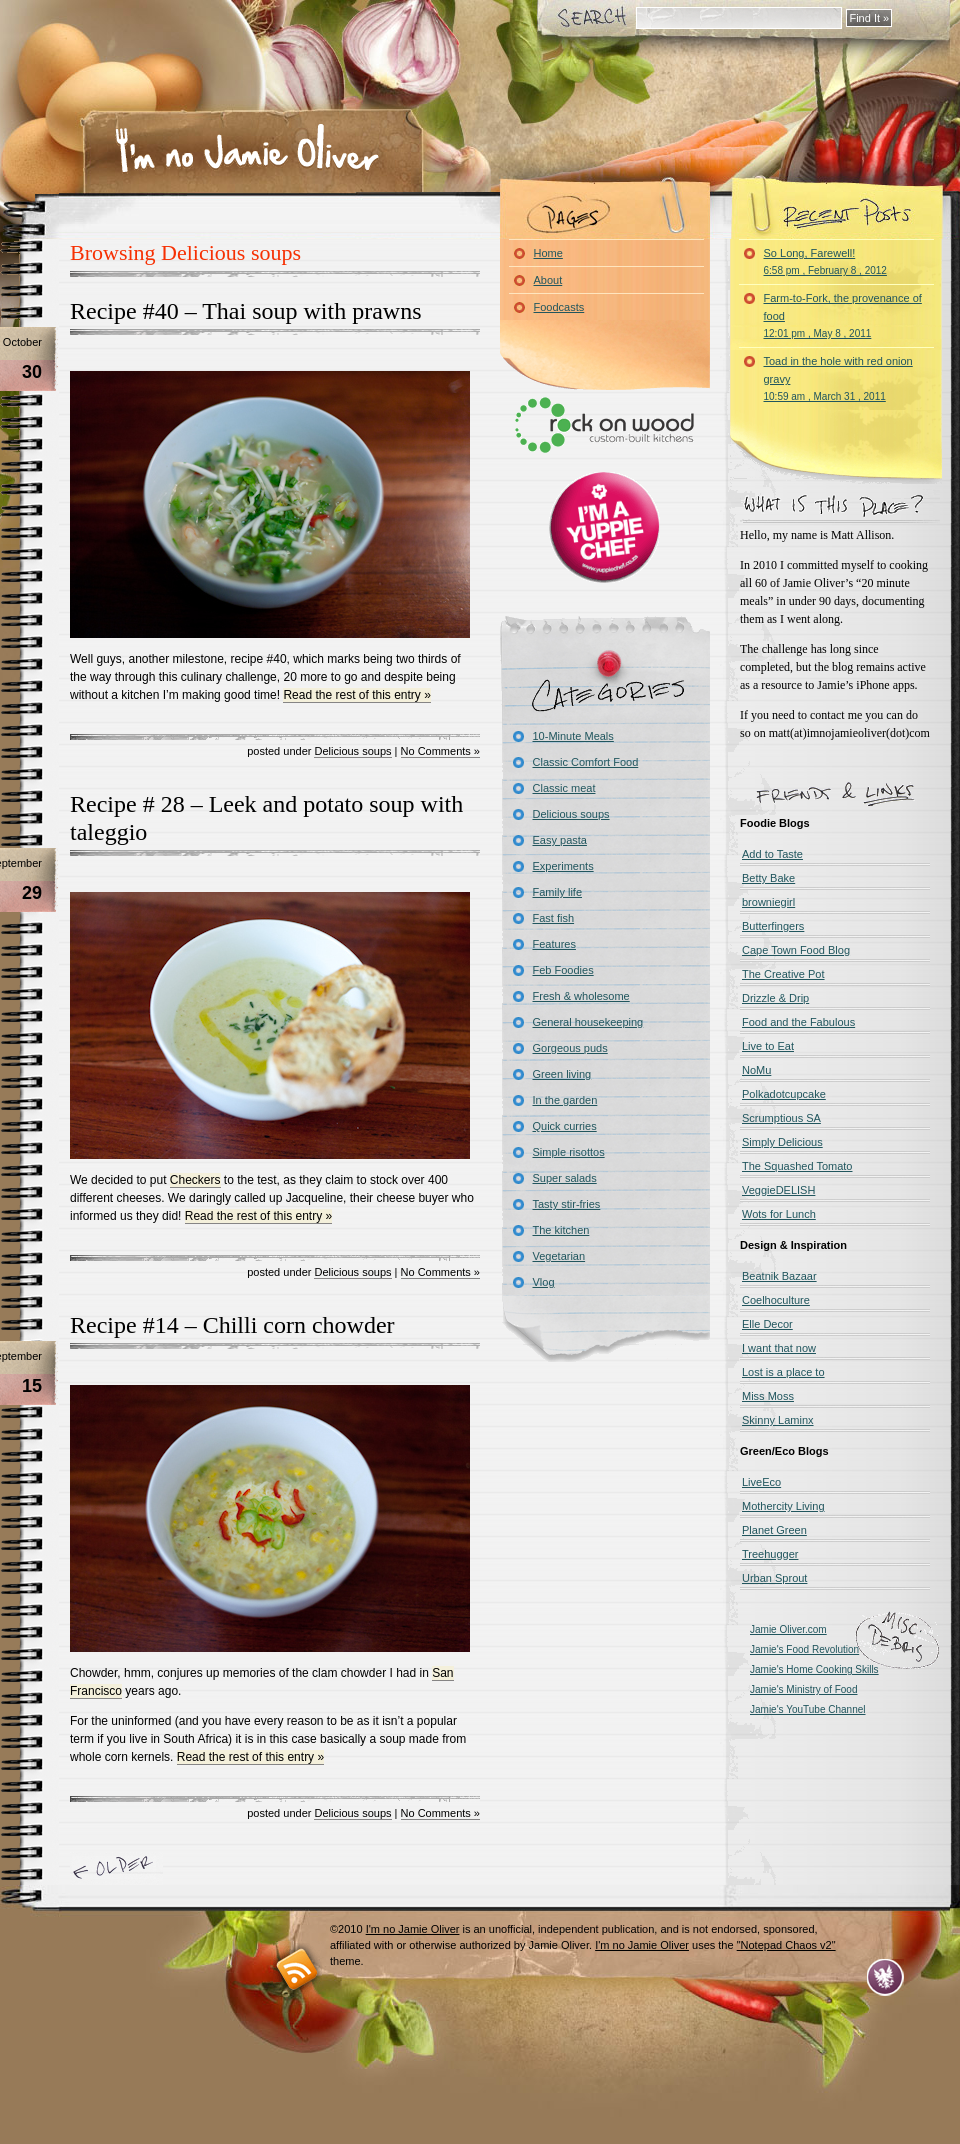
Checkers (195, 1180)
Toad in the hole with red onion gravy (838, 378)
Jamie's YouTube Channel (808, 1709)
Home (548, 253)
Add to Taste (772, 854)
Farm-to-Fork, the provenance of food (843, 315)
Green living (562, 1074)
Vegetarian (559, 1256)
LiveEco (761, 1482)
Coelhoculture (776, 1300)
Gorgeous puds (570, 1048)
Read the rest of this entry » (356, 695)
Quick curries (565, 1126)
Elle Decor (767, 1324)
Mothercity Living (783, 1506)
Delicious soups (352, 751)
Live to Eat (768, 1046)
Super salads (565, 1178)
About (548, 280)
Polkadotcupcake (784, 1094)
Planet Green (774, 1530)
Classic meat (564, 788)
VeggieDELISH (778, 1190)
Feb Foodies (563, 970)
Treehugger (770, 1554)
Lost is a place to (783, 1372)
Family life (558, 892)
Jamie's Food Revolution (804, 1649)
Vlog (544, 1282)
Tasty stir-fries (567, 1204)
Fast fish (554, 918)
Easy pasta (560, 840)
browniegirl (768, 902)
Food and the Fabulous (798, 1022)
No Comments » (440, 751)
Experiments (563, 866)
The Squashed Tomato (797, 1166)
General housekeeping (588, 1022)
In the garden (565, 1100)
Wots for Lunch (779, 1214)
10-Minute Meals (573, 736)
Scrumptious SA (781, 1118)
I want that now (779, 1348)
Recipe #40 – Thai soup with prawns (246, 311)
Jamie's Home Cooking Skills (814, 1669)
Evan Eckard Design (885, 1977)
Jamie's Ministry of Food (804, 1689)
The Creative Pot (783, 974)
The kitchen (561, 1230)
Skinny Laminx (778, 1420)
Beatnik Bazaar (779, 1276)
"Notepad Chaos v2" (786, 1945)
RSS (297, 1968)
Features (554, 944)
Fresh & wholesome (581, 996)
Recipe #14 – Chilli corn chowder (232, 1325)
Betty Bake (768, 878)
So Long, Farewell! (825, 261)
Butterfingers (773, 926)
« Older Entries (116, 1868)
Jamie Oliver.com (788, 1629)
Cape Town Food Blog (796, 950)
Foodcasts (559, 307)
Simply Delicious (782, 1142)
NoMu (756, 1070)
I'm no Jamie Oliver (247, 149)
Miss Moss (768, 1396)
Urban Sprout (774, 1578)
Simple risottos (569, 1152)
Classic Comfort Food (586, 762)
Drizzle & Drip (775, 998)
